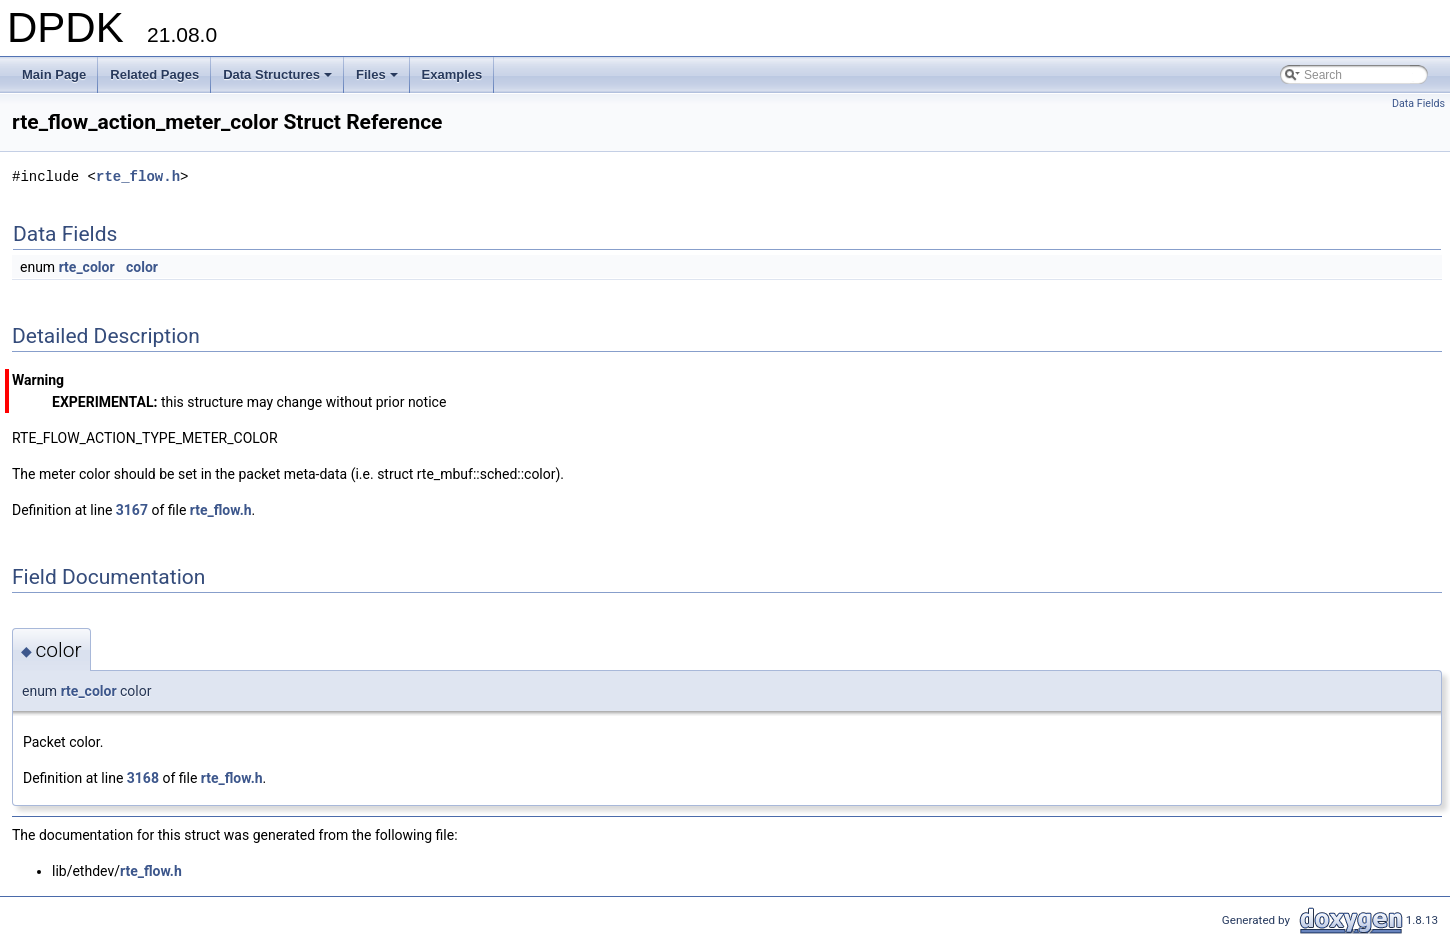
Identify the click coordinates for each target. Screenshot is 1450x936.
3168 (143, 778)
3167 (132, 510)
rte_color (87, 267)
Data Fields (1418, 103)
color (142, 267)
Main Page (54, 74)
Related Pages (154, 74)
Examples (452, 74)
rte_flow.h (138, 176)
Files (378, 80)
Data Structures (279, 80)
